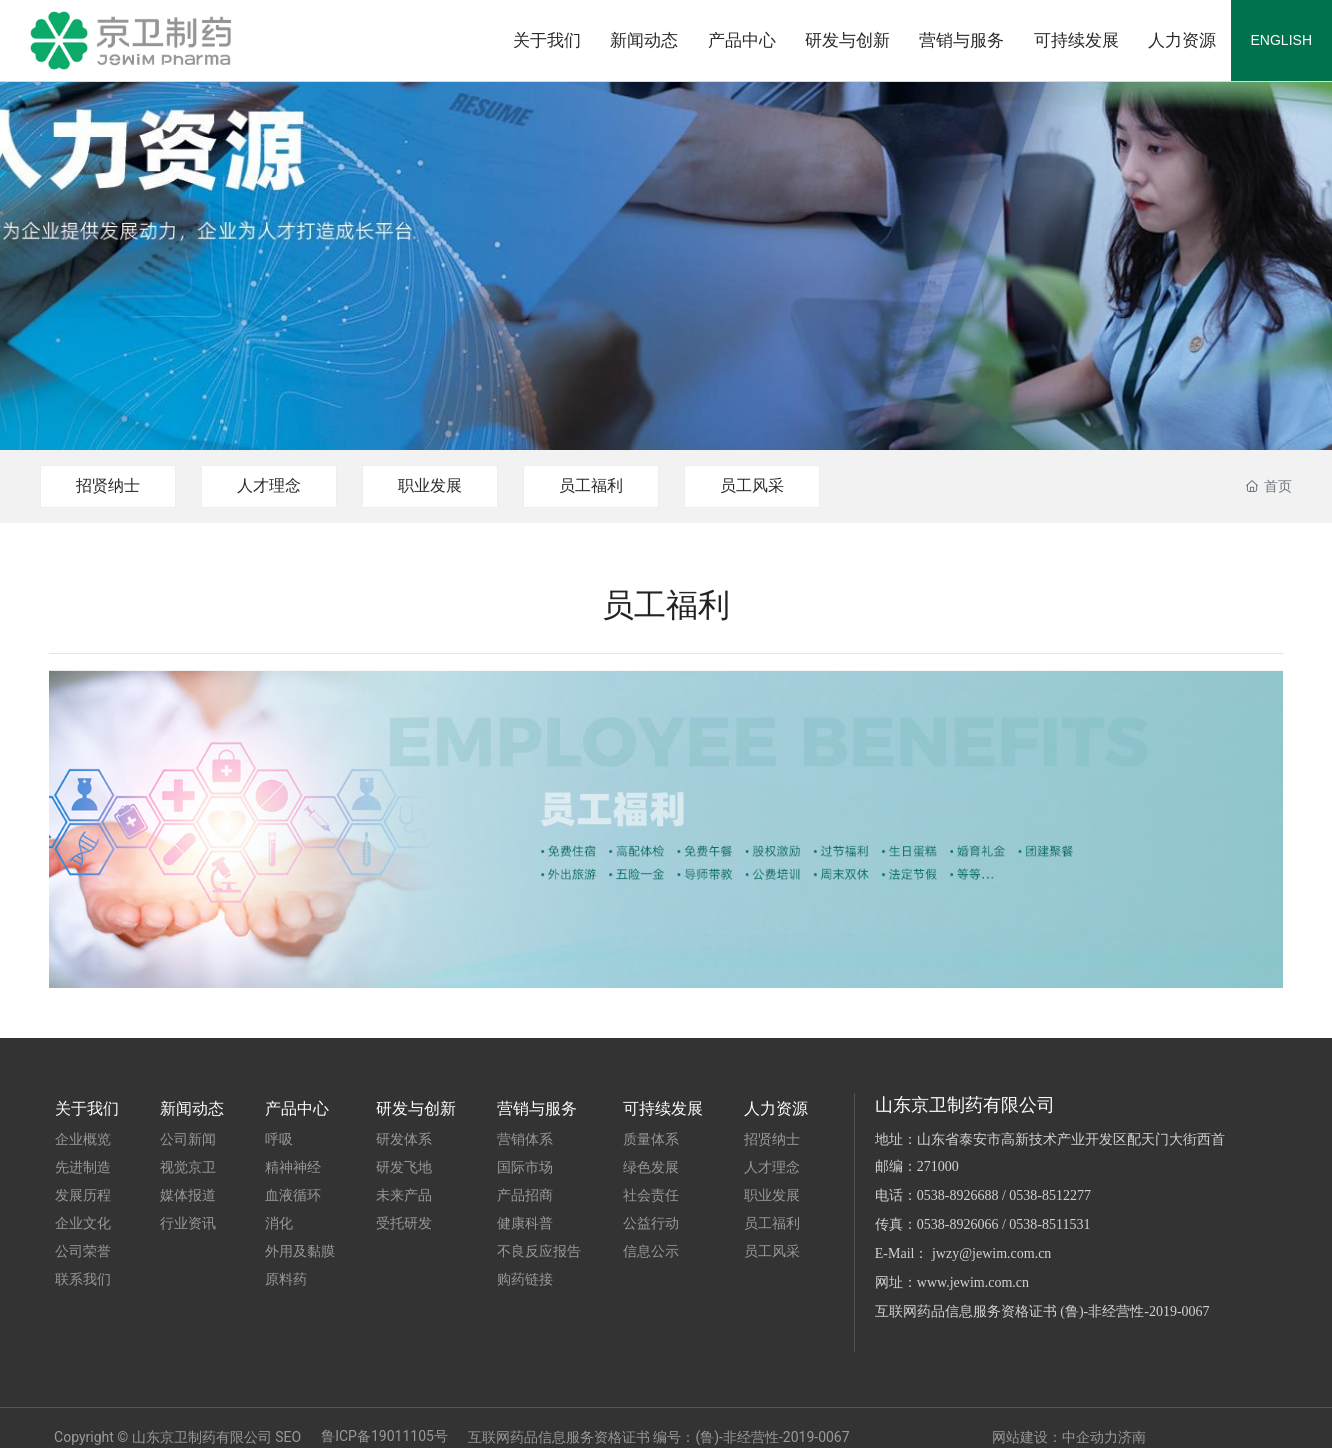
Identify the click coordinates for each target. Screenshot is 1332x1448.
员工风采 (752, 485)
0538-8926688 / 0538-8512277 (1004, 1195)
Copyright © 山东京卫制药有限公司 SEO (177, 1437)
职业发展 (430, 485)
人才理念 (269, 485)
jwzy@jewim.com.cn (991, 1253)
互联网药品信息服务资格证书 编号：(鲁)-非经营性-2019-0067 (659, 1437)
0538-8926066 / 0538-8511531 (1004, 1224)
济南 (1132, 1437)
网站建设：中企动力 (1055, 1437)
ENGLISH (1281, 40)
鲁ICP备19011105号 (384, 1436)
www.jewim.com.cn (973, 1282)
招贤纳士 (108, 485)
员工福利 (591, 485)
